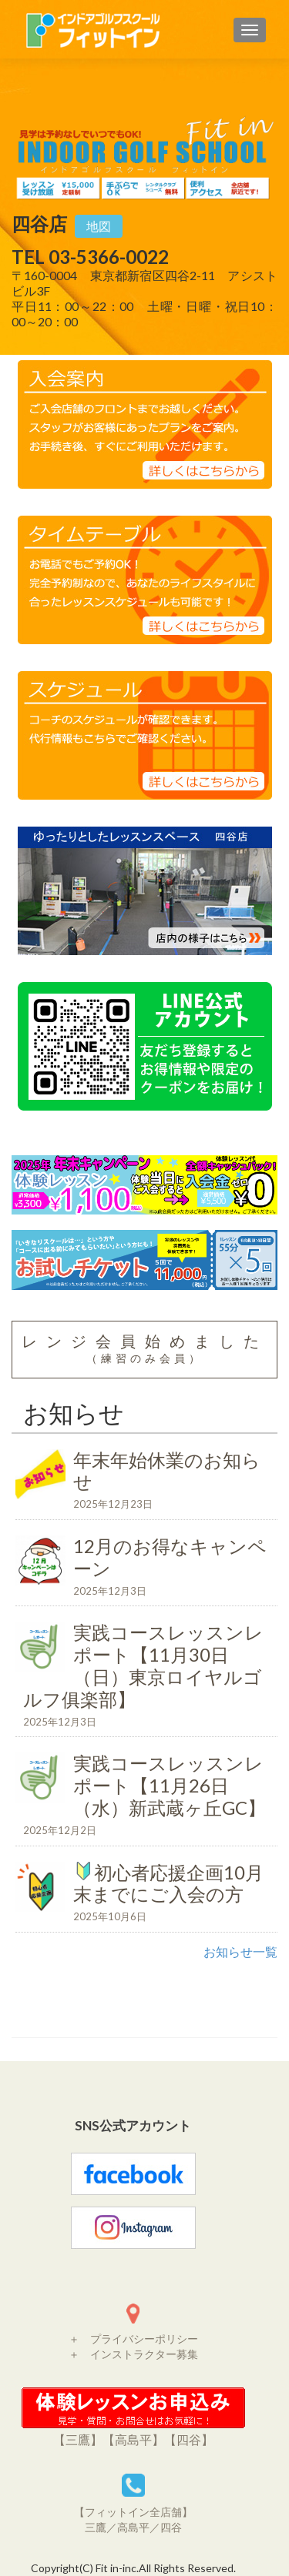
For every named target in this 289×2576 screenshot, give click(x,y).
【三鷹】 (77, 2439)
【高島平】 (133, 2439)
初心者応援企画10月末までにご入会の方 (146, 1894)
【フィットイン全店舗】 (133, 2511)
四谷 (171, 2527)
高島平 (133, 2527)
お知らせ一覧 (240, 1951)
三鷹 (95, 2527)
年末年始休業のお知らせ (146, 1481)
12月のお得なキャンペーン (146, 1568)
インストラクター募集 (144, 2353)
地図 (98, 226)
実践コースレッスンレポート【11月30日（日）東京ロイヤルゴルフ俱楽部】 (146, 1676)
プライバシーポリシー (144, 2338)
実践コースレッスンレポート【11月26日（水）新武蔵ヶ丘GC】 (146, 1796)
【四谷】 (188, 2439)
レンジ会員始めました (145, 1348)
